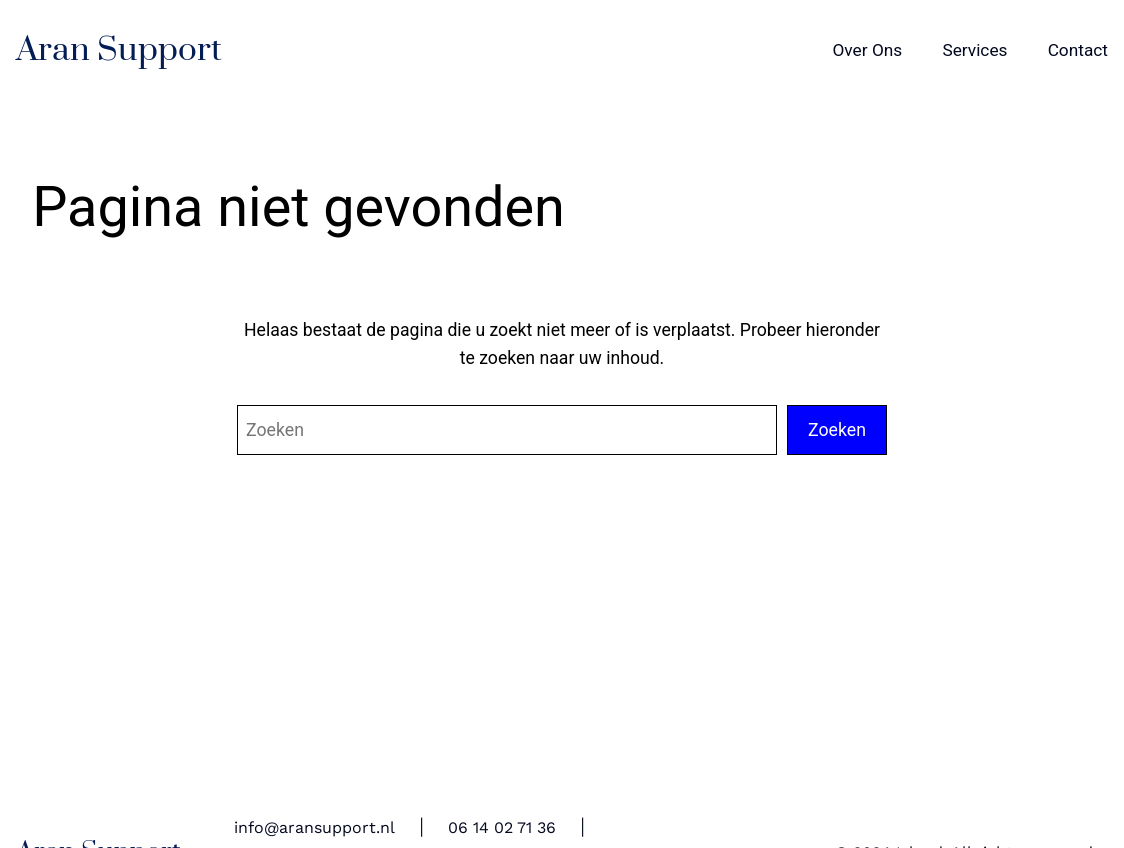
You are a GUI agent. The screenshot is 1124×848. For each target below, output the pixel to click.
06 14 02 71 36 (502, 827)
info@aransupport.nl (314, 827)
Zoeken (837, 430)
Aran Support (119, 50)
